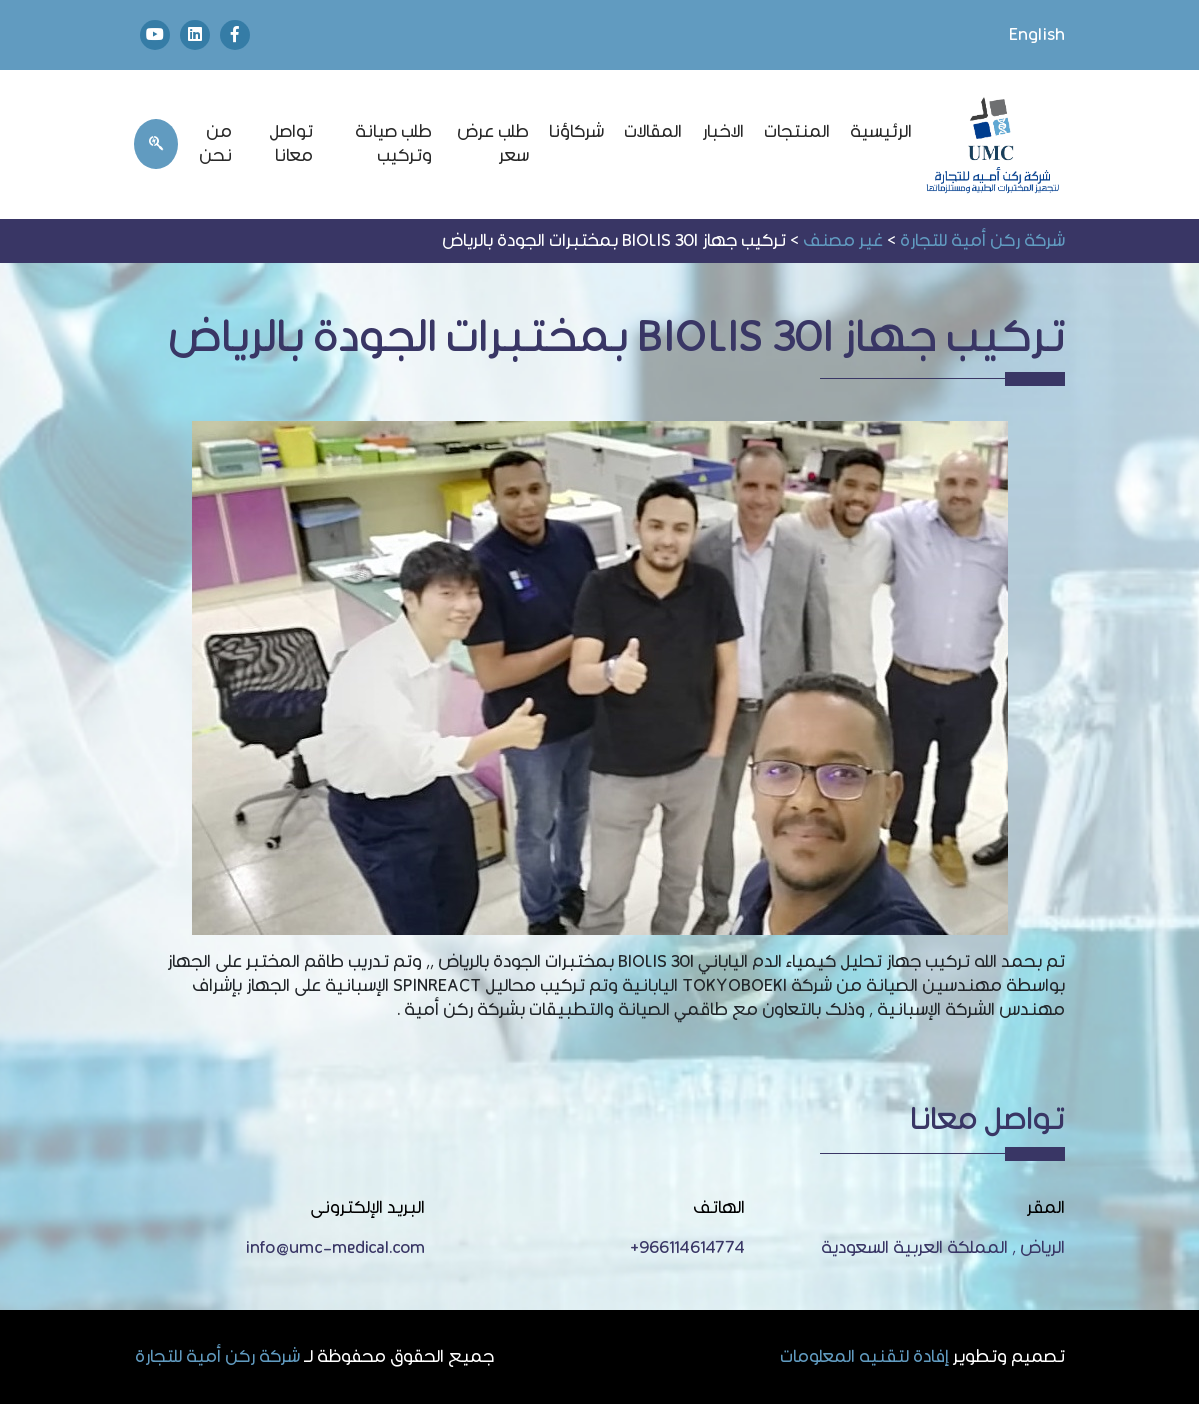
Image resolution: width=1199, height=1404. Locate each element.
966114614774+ (687, 1248)
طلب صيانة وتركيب (393, 143)
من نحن (215, 143)
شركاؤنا (576, 131)
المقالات (653, 131)
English (1037, 35)
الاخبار (723, 131)
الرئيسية (881, 131)
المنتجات (797, 131)
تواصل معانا (291, 143)
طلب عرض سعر (493, 143)
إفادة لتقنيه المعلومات (864, 1357)
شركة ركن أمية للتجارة (217, 1357)
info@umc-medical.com (335, 1248)
